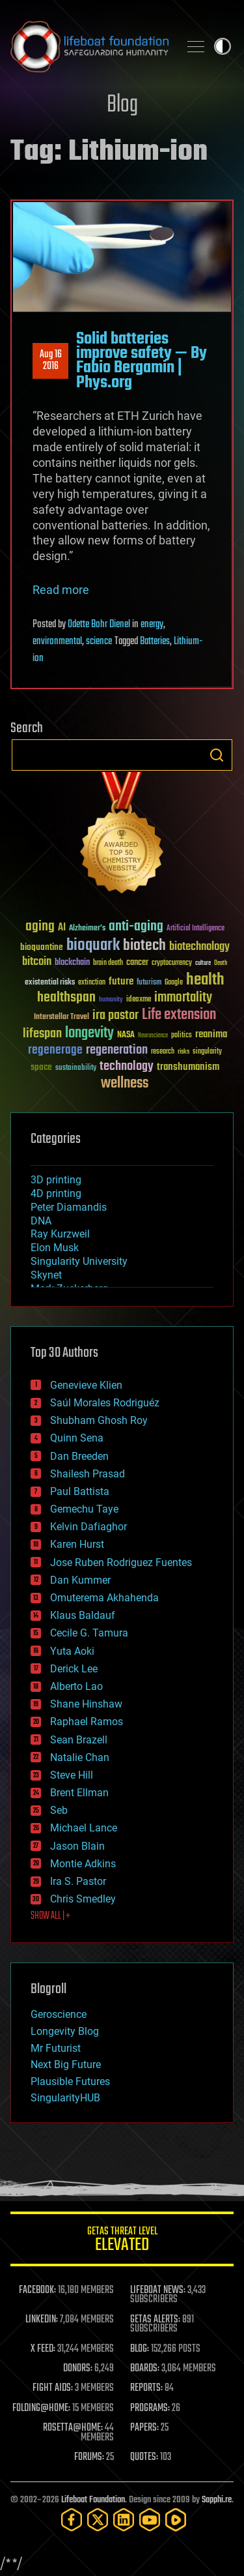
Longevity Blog (65, 2031)
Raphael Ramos (86, 1721)
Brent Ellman (79, 1792)
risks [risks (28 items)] (183, 1052)
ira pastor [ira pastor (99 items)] (115, 1015)
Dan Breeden (79, 1456)
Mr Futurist (56, 2048)
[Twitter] (97, 2519)
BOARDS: (144, 2368)
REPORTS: (146, 2388)
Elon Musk (55, 1247)
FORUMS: (89, 2457)
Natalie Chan (79, 1757)
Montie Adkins (83, 1864)
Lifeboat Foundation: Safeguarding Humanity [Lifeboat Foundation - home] (89, 46)
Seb (59, 1810)
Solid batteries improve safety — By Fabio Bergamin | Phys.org (141, 361)
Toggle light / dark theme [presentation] (222, 46)
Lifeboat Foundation (93, 2500)
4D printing (56, 1193)
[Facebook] (71, 2519)
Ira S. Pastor (78, 1881)
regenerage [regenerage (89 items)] (55, 1050)
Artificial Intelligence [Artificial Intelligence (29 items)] (195, 929)
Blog (122, 105)
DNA (41, 1221)
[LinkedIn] (123, 2519)
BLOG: (139, 2349)
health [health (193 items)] (205, 980)
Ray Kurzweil (60, 1234)
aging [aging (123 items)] (40, 927)
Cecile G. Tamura (89, 1633)
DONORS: (77, 2368)
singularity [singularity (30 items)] (207, 1052)
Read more (61, 590)
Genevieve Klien (86, 1385)
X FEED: (43, 2349)
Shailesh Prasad (87, 1474)
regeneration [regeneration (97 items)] (117, 1050)
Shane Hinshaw (86, 1704)
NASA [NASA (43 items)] (126, 1035)
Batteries (155, 641)
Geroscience (59, 2014)
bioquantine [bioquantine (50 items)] (41, 947)
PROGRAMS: (150, 2408)
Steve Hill (71, 1775)
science (99, 641)
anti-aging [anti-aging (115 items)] (136, 927)
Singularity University (79, 1261)
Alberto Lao (76, 1686)
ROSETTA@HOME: (73, 2428)
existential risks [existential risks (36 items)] (50, 983)
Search (216, 755)
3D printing (56, 1180)
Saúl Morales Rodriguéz (104, 1403)
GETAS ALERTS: (155, 2319)
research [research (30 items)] (162, 1052)
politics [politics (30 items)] (181, 1035)
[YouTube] (149, 2519)
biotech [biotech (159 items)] (144, 946)
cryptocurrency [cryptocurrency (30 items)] (172, 963)
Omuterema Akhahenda (104, 1597)
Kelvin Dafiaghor (88, 1526)
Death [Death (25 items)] (220, 963)
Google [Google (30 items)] (174, 983)
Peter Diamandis (69, 1207)
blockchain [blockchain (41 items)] (72, 963)
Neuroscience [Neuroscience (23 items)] (153, 1036)
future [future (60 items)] (121, 981)
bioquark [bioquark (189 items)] (93, 945)
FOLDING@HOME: (41, 2408)
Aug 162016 (51, 360)
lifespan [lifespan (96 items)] (42, 1033)
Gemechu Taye (84, 1509)
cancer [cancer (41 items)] (137, 963)
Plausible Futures (70, 2081)
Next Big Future (66, 2064)
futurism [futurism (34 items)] (149, 983)
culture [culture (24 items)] (203, 963)
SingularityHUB (65, 2098)
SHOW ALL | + (50, 1916)
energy (152, 624)
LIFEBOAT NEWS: (157, 2290)
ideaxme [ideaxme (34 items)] (138, 1000)
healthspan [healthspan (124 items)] (66, 998)
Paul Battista (79, 1491)
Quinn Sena (76, 1438)
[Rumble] (175, 2519)
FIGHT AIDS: (53, 2388)
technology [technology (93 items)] (127, 1066)
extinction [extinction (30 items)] (91, 983)
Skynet (46, 1275)
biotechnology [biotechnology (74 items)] (199, 947)
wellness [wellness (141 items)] (124, 1083)
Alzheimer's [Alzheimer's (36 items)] (87, 929)
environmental (57, 641)
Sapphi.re (217, 2500)
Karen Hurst (77, 1544)
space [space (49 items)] (41, 1067)
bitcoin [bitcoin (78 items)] (36, 962)
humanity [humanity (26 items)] (111, 1000)
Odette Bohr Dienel (99, 624)
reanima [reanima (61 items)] (211, 1034)
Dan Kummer (80, 1580)
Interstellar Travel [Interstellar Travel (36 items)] (61, 1017)
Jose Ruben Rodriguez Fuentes (121, 1562)
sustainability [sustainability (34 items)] (75, 1068)
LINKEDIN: (41, 2319)
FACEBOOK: (37, 2290)
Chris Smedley (83, 1899)
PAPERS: (144, 2428)
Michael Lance (83, 1828)
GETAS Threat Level (122, 2241)
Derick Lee (74, 1669)
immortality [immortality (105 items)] (183, 997)
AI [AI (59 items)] (62, 928)
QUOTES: (144, 2457)
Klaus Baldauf (82, 1615)
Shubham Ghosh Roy (99, 1420)
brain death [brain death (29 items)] (108, 963)
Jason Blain (77, 1846)
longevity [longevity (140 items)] (89, 1033)
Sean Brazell (78, 1740)
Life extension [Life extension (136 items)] (179, 1015)
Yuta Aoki (72, 1651)
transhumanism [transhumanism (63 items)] (188, 1067)
